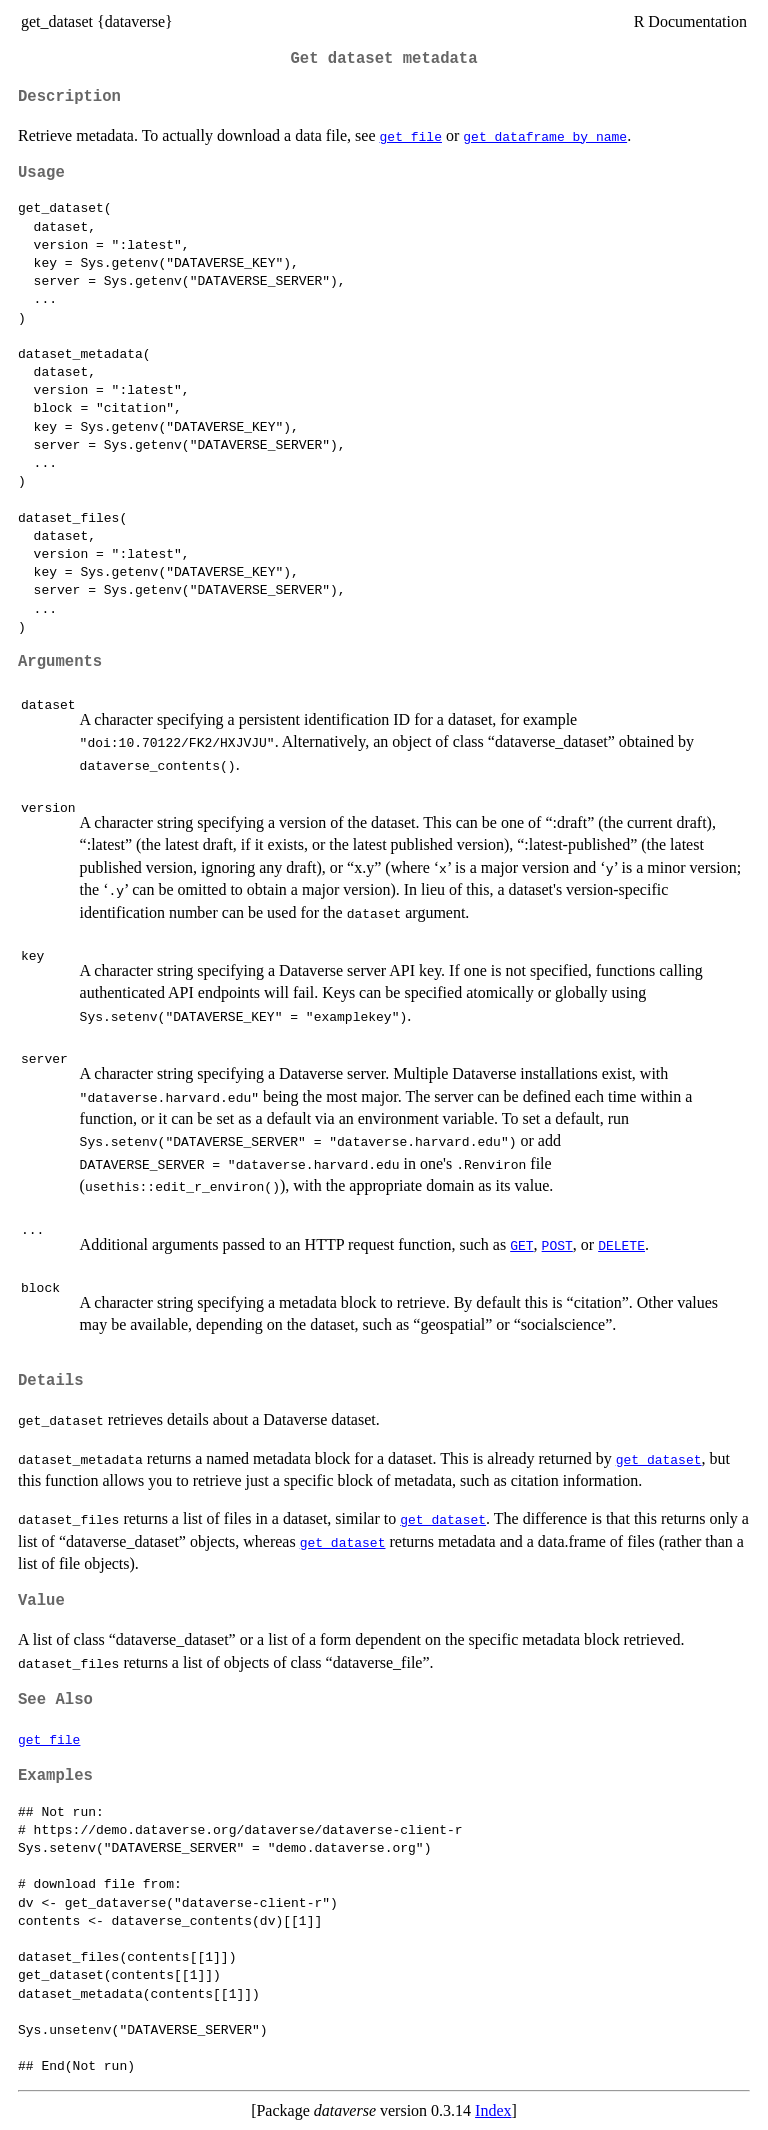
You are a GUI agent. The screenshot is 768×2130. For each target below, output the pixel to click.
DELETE (621, 1245)
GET (521, 1245)
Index (493, 2110)
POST (557, 1245)
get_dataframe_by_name (545, 136)
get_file (411, 136)
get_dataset (659, 1459)
